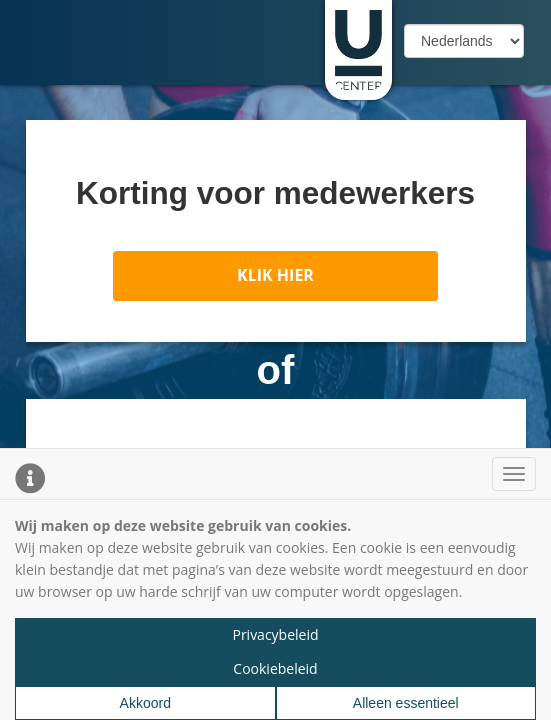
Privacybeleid (275, 634)
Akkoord (145, 703)
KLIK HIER (275, 275)
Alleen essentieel (406, 703)
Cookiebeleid (275, 668)
